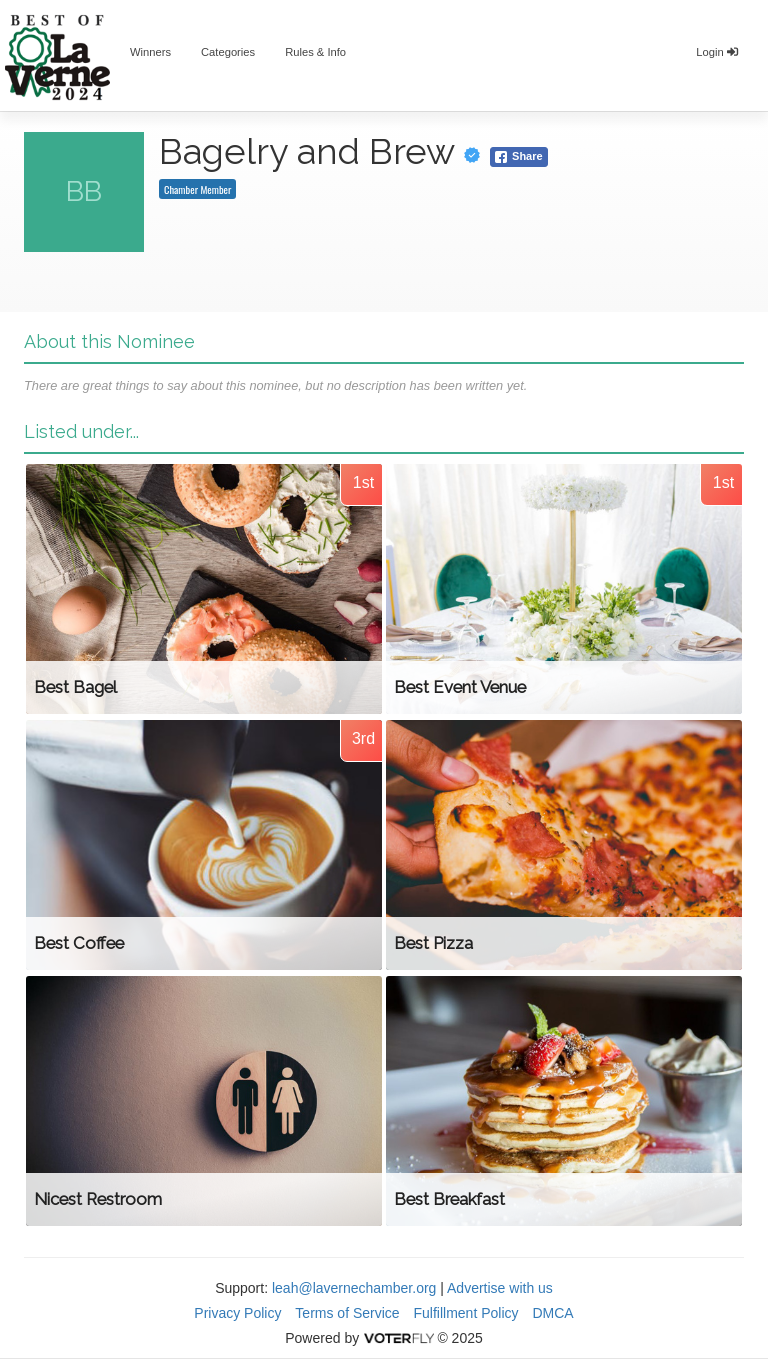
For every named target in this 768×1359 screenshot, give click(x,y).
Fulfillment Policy (466, 1313)
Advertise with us (500, 1288)
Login (717, 52)
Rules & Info (315, 52)
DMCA (552, 1313)
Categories (228, 52)
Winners (150, 52)
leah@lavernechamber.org (354, 1288)
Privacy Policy (237, 1313)
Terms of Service (347, 1313)
